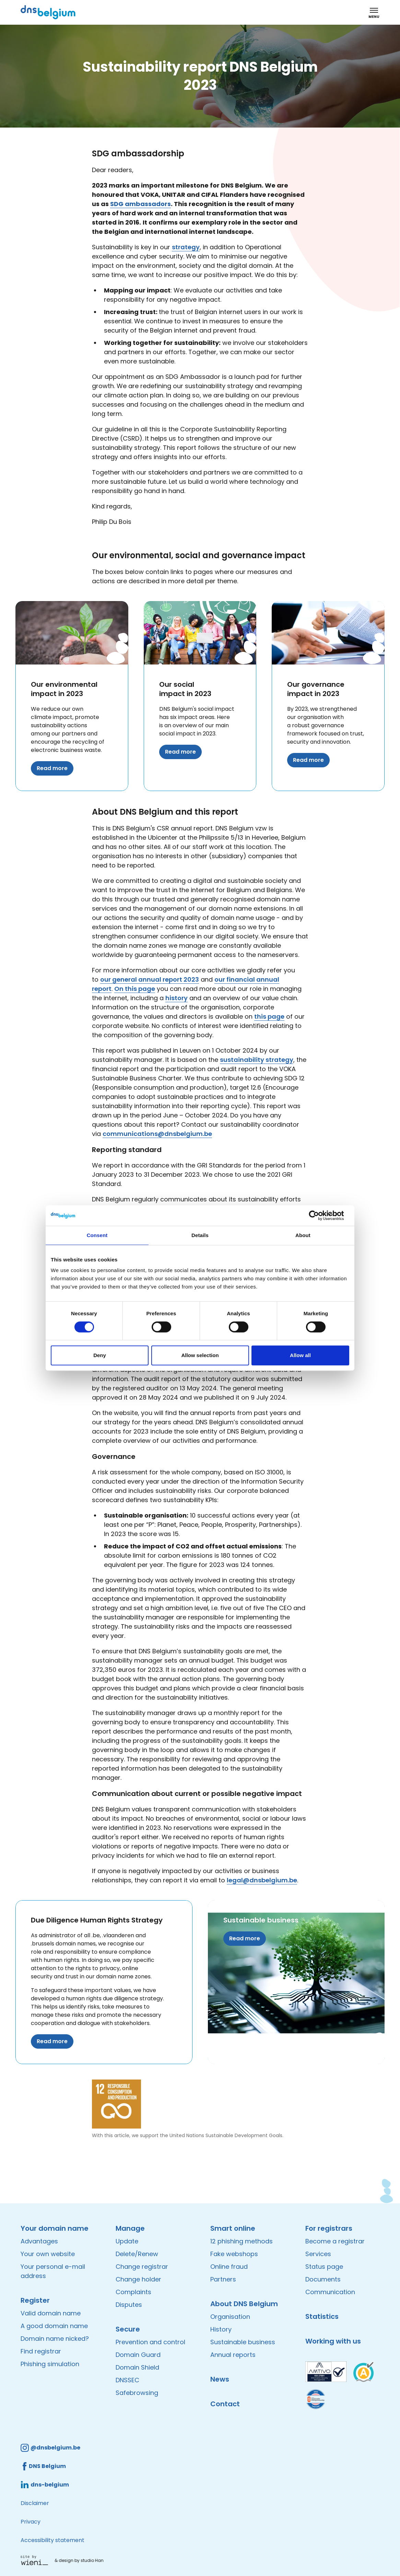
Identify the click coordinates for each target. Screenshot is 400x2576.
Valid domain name (51, 2313)
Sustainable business (260, 1920)
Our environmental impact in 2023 (64, 689)
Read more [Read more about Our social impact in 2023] (180, 752)
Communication (330, 2292)
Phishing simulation (50, 2364)
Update (127, 2241)
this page (269, 1016)
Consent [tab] (97, 1235)
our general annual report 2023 (149, 979)
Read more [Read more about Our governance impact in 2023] (308, 760)
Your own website (48, 2254)
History (221, 2329)
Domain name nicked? (55, 2338)
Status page (324, 2266)
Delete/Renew (137, 2254)
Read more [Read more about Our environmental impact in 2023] (52, 768)
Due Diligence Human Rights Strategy (97, 1920)
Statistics (322, 2316)
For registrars (328, 2228)
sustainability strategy (256, 1059)
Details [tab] (200, 1235)
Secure (128, 2329)
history (176, 998)
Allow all (300, 1355)
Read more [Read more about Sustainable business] (244, 1938)
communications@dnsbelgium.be (157, 1133)
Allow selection (200, 1355)
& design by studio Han (79, 2560)
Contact (225, 2404)
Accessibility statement (52, 2540)
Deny (99, 1355)
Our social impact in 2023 (185, 689)
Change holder (138, 2279)
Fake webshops (234, 2254)
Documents (323, 2279)
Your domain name (55, 2228)
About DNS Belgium (244, 2304)
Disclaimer (35, 2503)
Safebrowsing (137, 2392)
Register (35, 2300)
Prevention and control (150, 2342)
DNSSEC (127, 2380)
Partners (223, 2279)
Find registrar (41, 2351)
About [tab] (302, 1235)
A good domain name (54, 2326)
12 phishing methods (241, 2241)
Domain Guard (138, 2354)
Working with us (333, 2341)
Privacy (30, 2522)
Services (318, 2254)
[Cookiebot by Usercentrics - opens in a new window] (319, 1215)
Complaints (133, 2292)
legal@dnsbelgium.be (262, 1880)
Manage (130, 2228)
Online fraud (229, 2266)
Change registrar (142, 2266)
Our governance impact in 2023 (315, 689)
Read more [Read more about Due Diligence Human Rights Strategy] (52, 2041)
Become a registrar (335, 2241)
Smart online (232, 2228)
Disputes (129, 2304)
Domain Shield (137, 2367)
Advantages (39, 2241)
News (219, 2379)
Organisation (230, 2316)
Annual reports (233, 2354)
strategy (186, 247)
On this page (134, 988)
